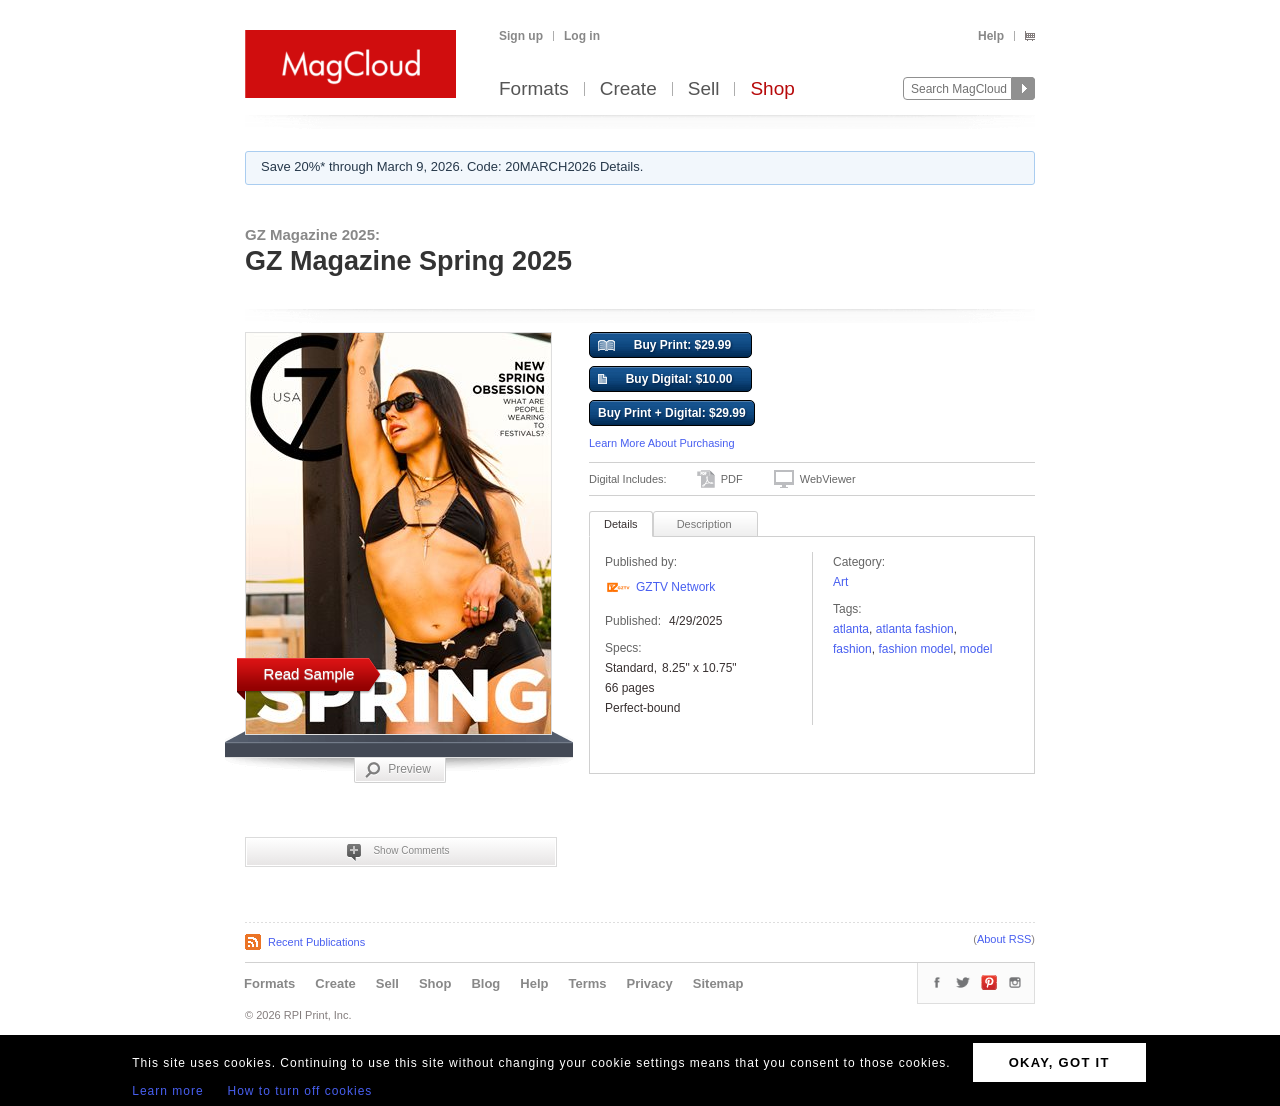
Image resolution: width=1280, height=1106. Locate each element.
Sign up (521, 36)
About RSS (1004, 939)
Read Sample (309, 673)
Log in (582, 36)
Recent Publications (316, 942)
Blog (485, 983)
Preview (398, 770)
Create (628, 89)
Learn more (167, 1091)
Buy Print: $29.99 (664, 346)
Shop (772, 89)
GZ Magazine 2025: (312, 234)
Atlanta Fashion (915, 629)
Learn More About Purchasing (662, 443)
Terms (587, 983)
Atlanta (851, 629)
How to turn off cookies (300, 1091)
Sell (704, 89)
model (976, 649)
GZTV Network (675, 587)
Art (840, 582)
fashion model (915, 649)
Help (991, 36)
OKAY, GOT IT (1059, 1062)
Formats (534, 89)
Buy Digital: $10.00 (665, 380)
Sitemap (718, 983)
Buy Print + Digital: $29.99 (672, 413)
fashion (852, 649)
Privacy (650, 983)
